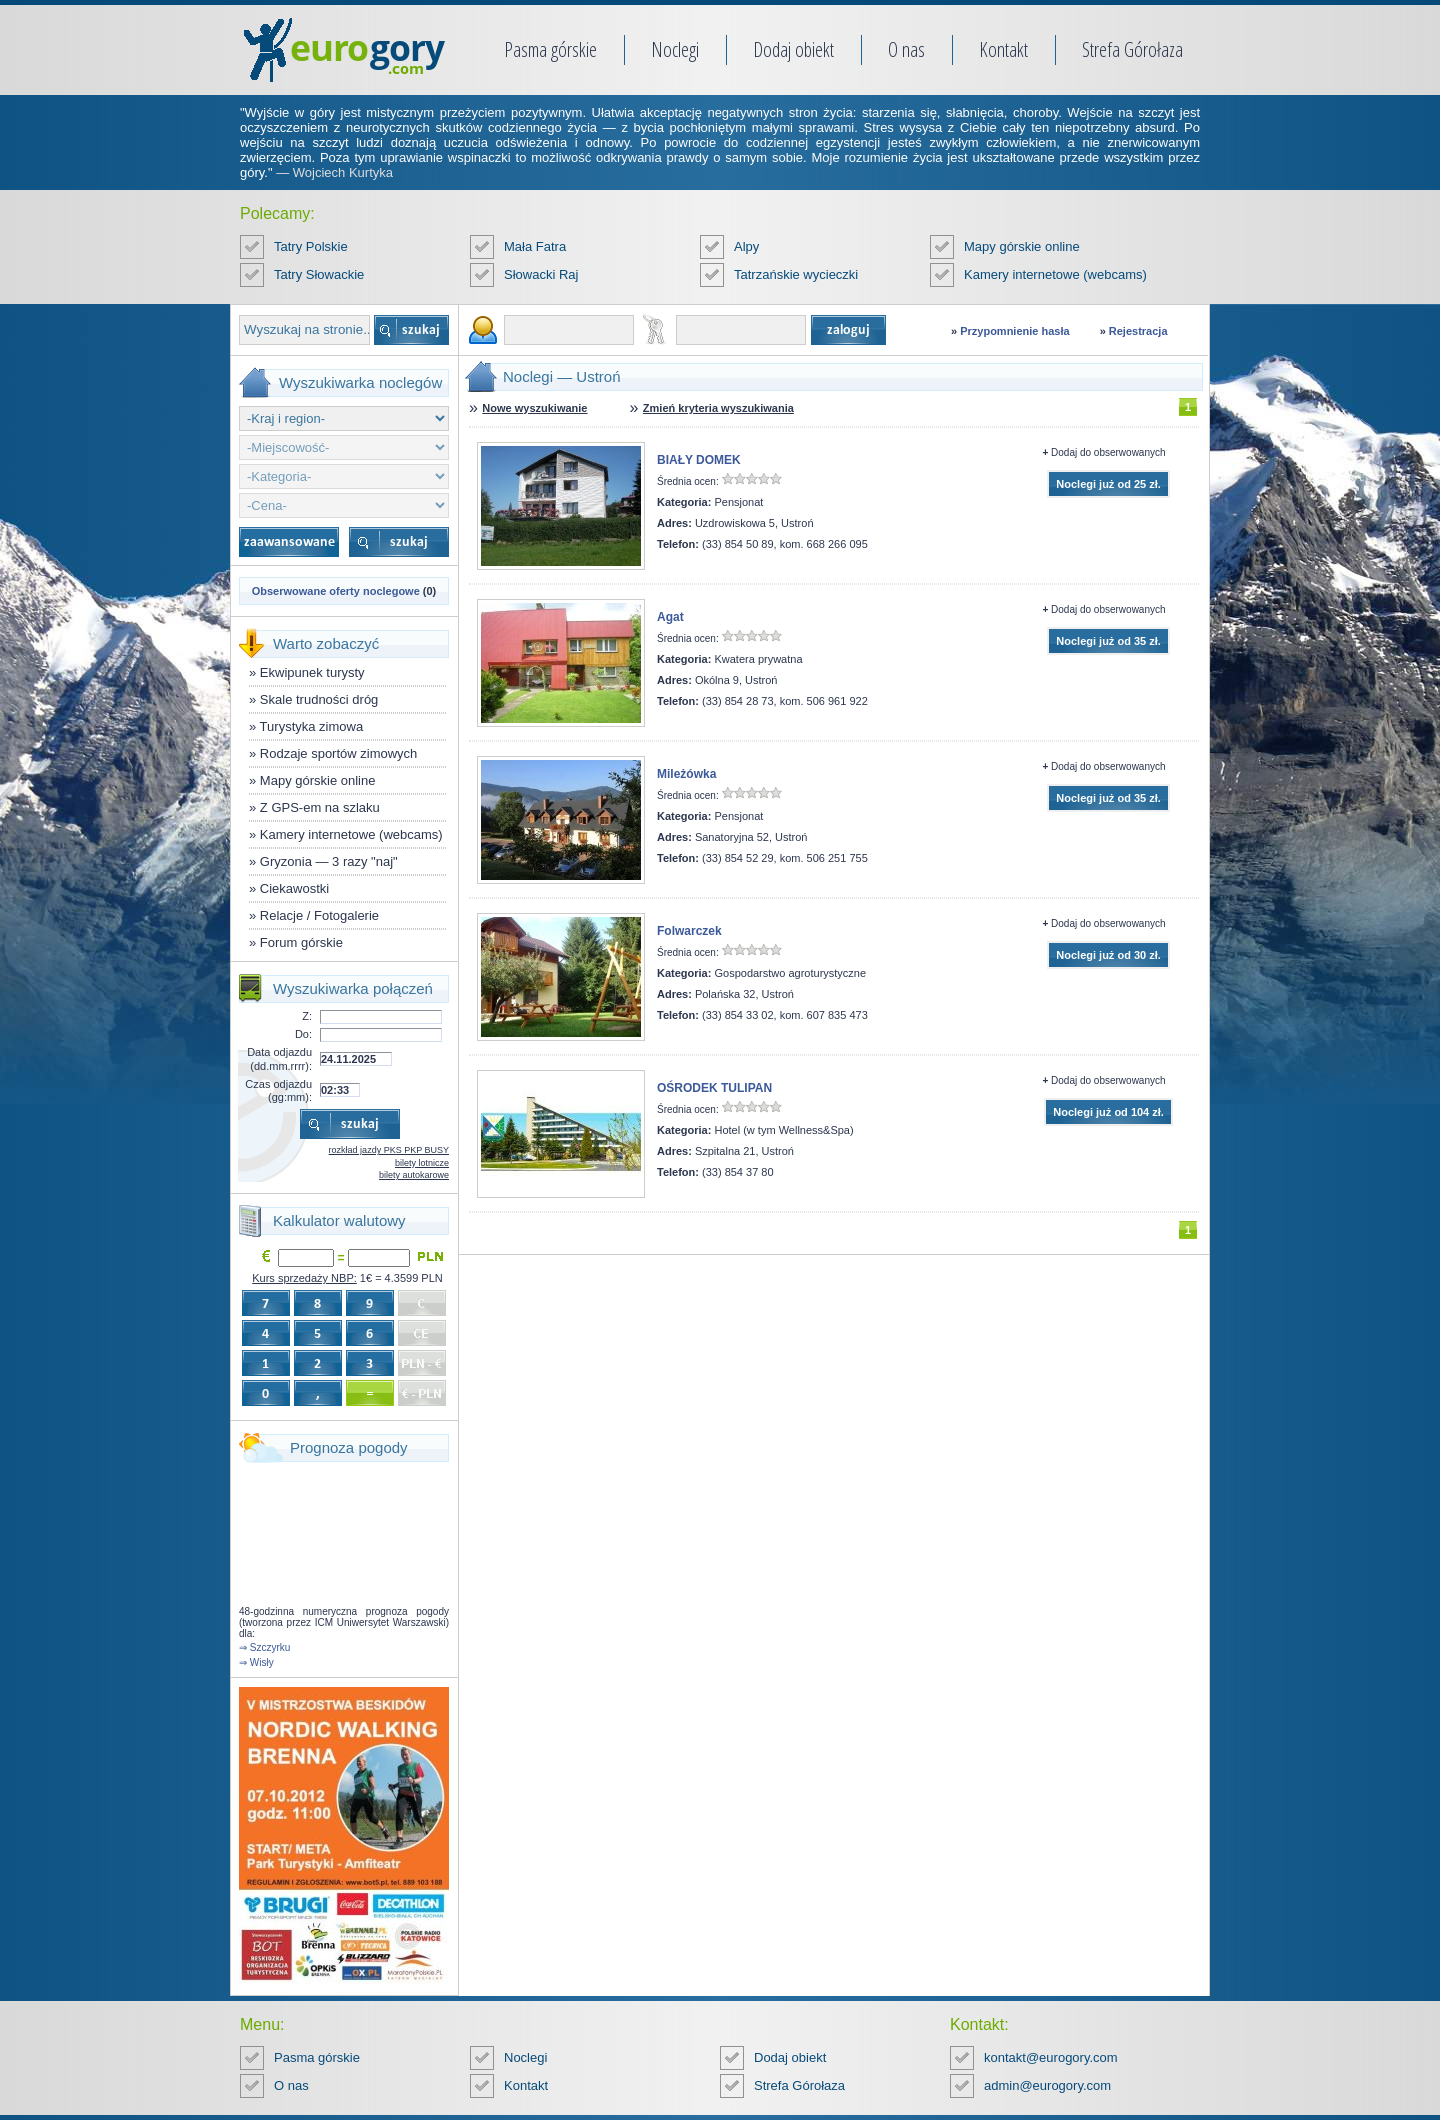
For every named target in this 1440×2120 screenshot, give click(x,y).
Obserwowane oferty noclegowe (336, 591)
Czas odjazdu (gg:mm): (278, 1090)
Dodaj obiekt (793, 49)
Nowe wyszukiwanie (534, 408)
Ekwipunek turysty (312, 672)
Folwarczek (689, 931)
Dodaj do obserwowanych (1108, 452)
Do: (303, 1034)
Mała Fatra (535, 246)
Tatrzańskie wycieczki (796, 274)
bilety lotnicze (422, 1163)
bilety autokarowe (414, 1175)
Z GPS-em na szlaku (320, 807)
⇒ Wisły (256, 1662)
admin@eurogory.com (1047, 2085)
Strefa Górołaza (1132, 49)
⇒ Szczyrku (264, 1647)
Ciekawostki (294, 888)
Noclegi (675, 49)
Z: (307, 1016)
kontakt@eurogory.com (1051, 2057)
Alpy (746, 246)
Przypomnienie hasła (1014, 331)
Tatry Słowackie (319, 274)
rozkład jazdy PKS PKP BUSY (389, 1150)
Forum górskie (301, 942)
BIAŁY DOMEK (699, 460)
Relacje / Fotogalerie (319, 915)
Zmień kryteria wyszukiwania (718, 408)
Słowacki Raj (541, 274)
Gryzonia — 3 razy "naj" (329, 861)
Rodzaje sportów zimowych (339, 753)
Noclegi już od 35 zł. (1108, 641)
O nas (906, 49)
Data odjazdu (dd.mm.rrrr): (279, 1058)
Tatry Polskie (311, 246)
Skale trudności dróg (319, 699)
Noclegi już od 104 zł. (1108, 1112)
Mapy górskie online (1022, 246)
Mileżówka (686, 774)
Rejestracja (1138, 331)
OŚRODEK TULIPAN (714, 1088)
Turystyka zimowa (312, 726)
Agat (670, 617)
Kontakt (1003, 49)
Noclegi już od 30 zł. (1108, 955)
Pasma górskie (550, 49)
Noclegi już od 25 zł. (1108, 484)
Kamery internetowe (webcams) (1055, 274)
